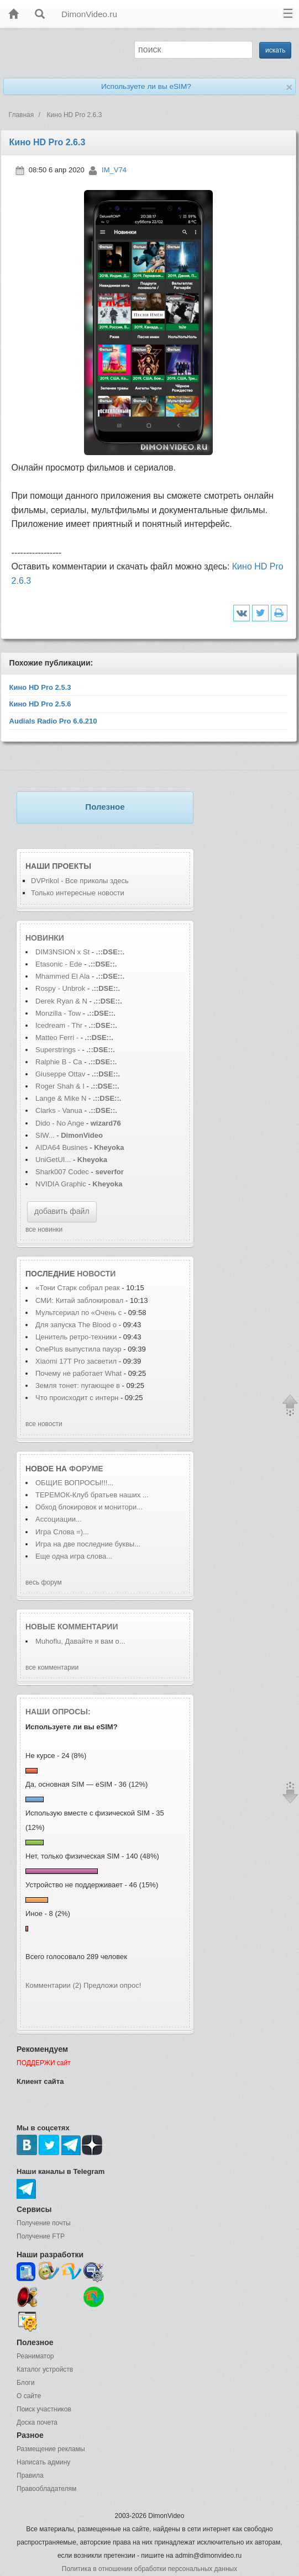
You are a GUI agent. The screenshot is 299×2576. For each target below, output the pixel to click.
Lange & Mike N (61, 1098)
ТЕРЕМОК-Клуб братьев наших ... (92, 1495)
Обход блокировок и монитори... (89, 1507)
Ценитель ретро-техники (77, 1337)
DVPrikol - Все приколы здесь (80, 881)
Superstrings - (57, 1050)
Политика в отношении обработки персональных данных (149, 2569)
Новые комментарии (71, 1626)
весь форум (43, 1582)
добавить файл (62, 1211)
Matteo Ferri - (56, 1037)
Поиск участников (44, 2409)
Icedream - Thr (58, 1025)
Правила (30, 2475)
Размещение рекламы (51, 2449)
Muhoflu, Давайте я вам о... (80, 1641)
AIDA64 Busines (61, 1147)
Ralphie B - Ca (58, 1062)
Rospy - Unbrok (60, 988)
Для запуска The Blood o (76, 1325)
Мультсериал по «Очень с (78, 1312)
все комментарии (51, 1667)
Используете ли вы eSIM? (146, 86)
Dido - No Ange (59, 1123)
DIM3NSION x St (62, 952)
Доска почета (37, 2422)
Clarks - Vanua (58, 1110)
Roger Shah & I (60, 1086)
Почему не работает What (78, 1373)
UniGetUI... (53, 1159)
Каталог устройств (45, 2369)
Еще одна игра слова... (73, 1556)
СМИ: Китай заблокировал (79, 1300)
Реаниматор (35, 2356)
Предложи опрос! (112, 1985)
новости (96, 1273)
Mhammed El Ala (62, 976)
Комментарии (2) (53, 1985)
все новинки (43, 1229)
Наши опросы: (58, 1711)
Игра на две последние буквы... (87, 1544)
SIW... (45, 1135)
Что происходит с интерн (76, 1397)
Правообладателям (46, 2489)
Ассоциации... (58, 1519)
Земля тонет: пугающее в (77, 1385)
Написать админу (43, 2462)
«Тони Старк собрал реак (77, 1288)
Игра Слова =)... (62, 1532)
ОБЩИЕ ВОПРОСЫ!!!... (74, 1483)
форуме (86, 1468)
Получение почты (44, 2223)
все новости (43, 1424)
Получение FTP (41, 2236)
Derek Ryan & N (61, 1001)
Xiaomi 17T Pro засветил (76, 1361)
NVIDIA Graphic (60, 1184)
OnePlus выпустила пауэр (78, 1349)
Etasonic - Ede (58, 964)
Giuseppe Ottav (60, 1074)
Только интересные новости (77, 893)
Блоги (26, 2383)
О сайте (29, 2396)
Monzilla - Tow (58, 1013)
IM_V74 (114, 170)
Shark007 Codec (62, 1172)
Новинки (44, 937)
